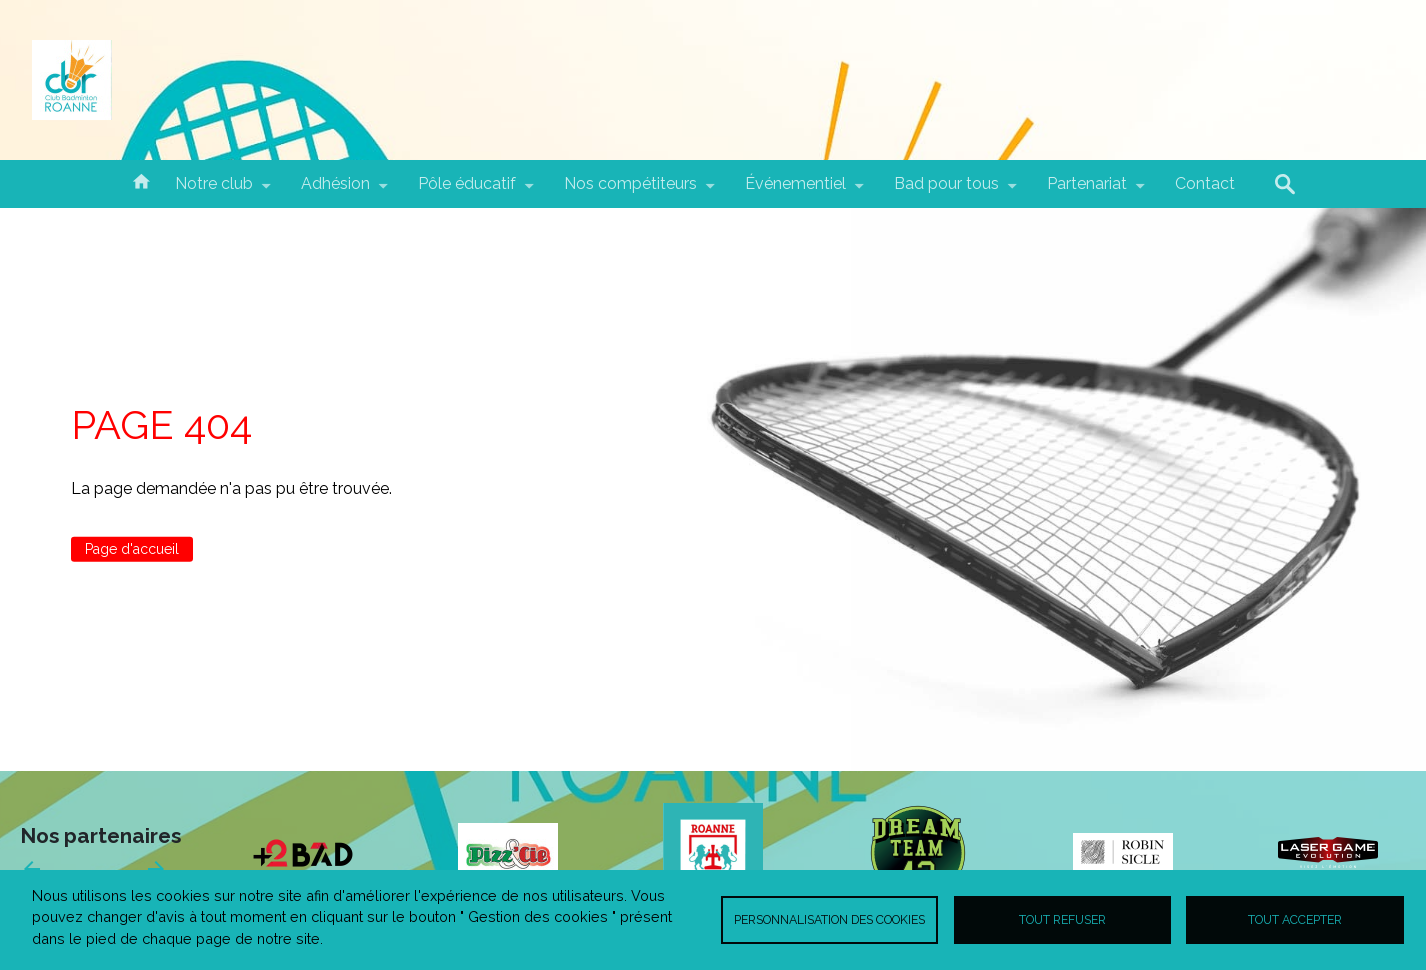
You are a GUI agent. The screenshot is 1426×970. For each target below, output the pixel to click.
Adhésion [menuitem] (335, 191)
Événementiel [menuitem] (795, 191)
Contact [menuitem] (1205, 183)
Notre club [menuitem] (214, 191)
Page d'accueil (132, 549)
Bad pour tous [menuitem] (946, 191)
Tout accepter (1295, 919)
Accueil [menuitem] (141, 180)
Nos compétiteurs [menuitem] (630, 191)
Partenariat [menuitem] (1087, 191)
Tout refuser (1062, 919)
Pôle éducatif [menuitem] (467, 191)
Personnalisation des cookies (829, 919)
